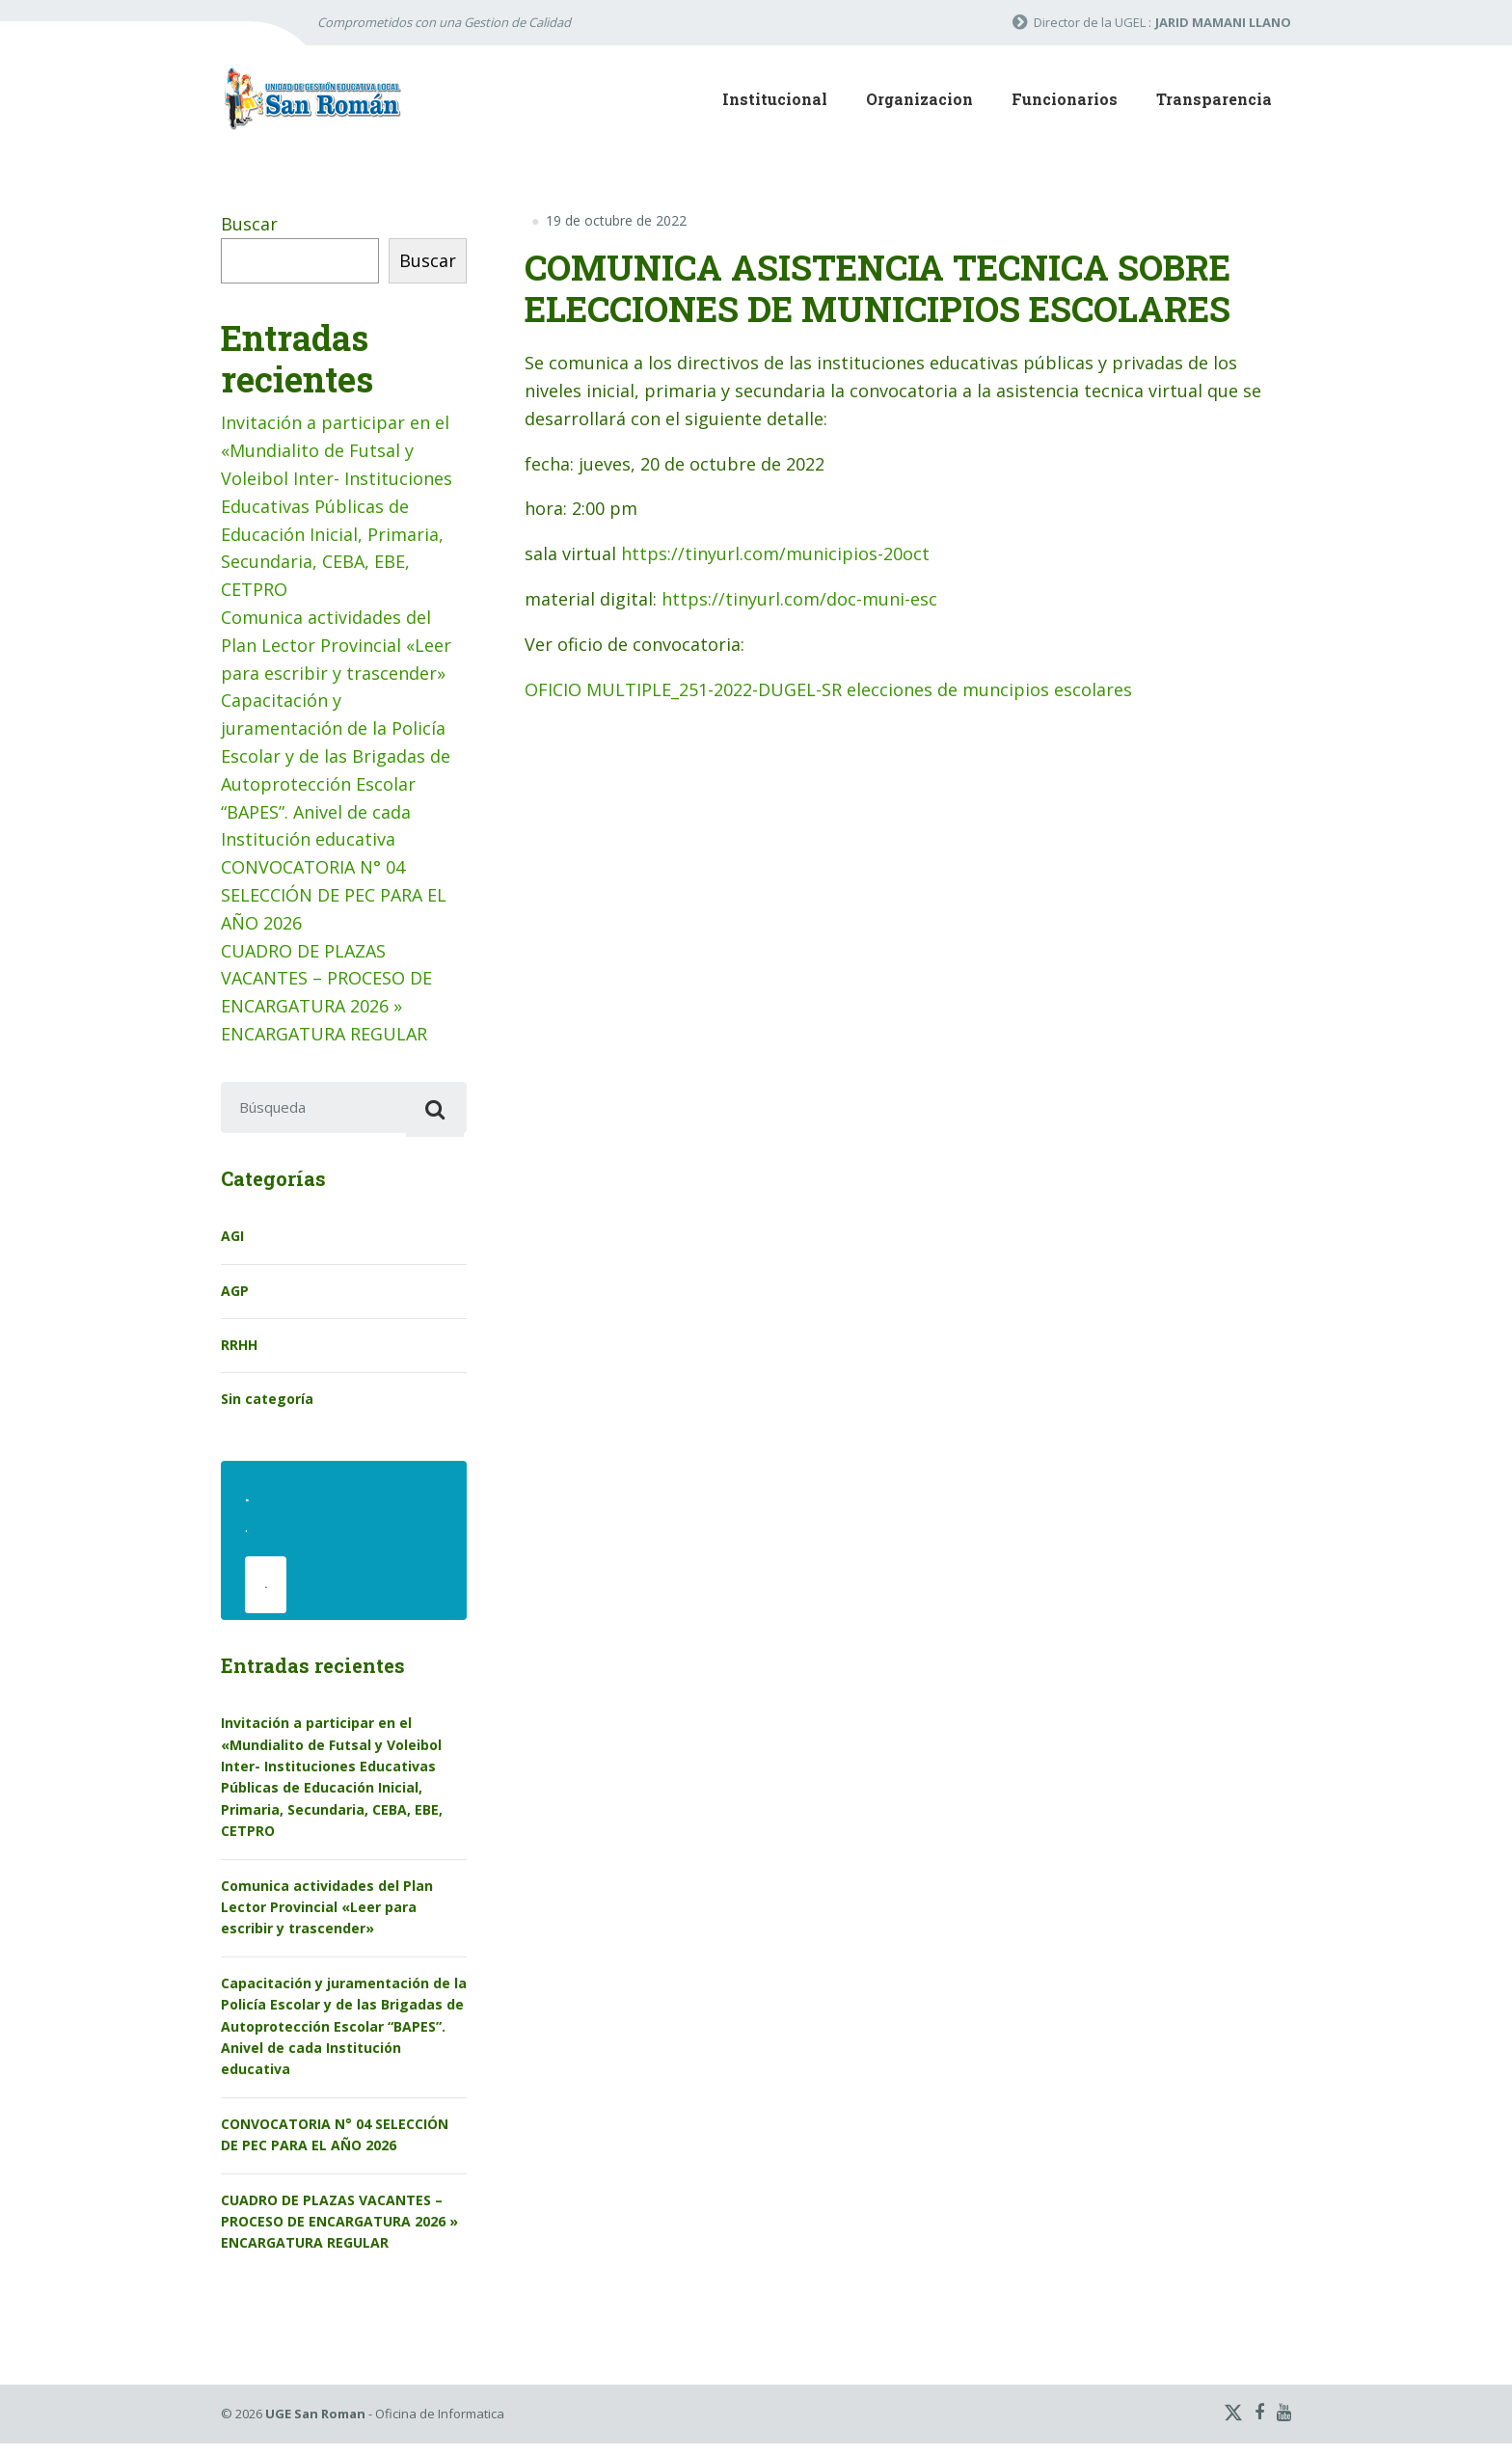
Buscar (249, 223)
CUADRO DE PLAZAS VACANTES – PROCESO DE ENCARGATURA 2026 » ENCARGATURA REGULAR (339, 2233)
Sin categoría (267, 1405)
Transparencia (1214, 99)
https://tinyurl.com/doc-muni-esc (799, 598)
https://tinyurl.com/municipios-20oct (775, 553)
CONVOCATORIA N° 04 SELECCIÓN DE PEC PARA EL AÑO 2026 (333, 894)
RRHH (239, 1350)
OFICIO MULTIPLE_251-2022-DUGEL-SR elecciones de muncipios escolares (828, 689)
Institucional (774, 99)
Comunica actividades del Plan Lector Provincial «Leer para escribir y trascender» (336, 645)
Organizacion (919, 99)
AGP (235, 1296)
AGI (232, 1242)
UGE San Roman (315, 2426)
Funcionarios (1065, 99)
